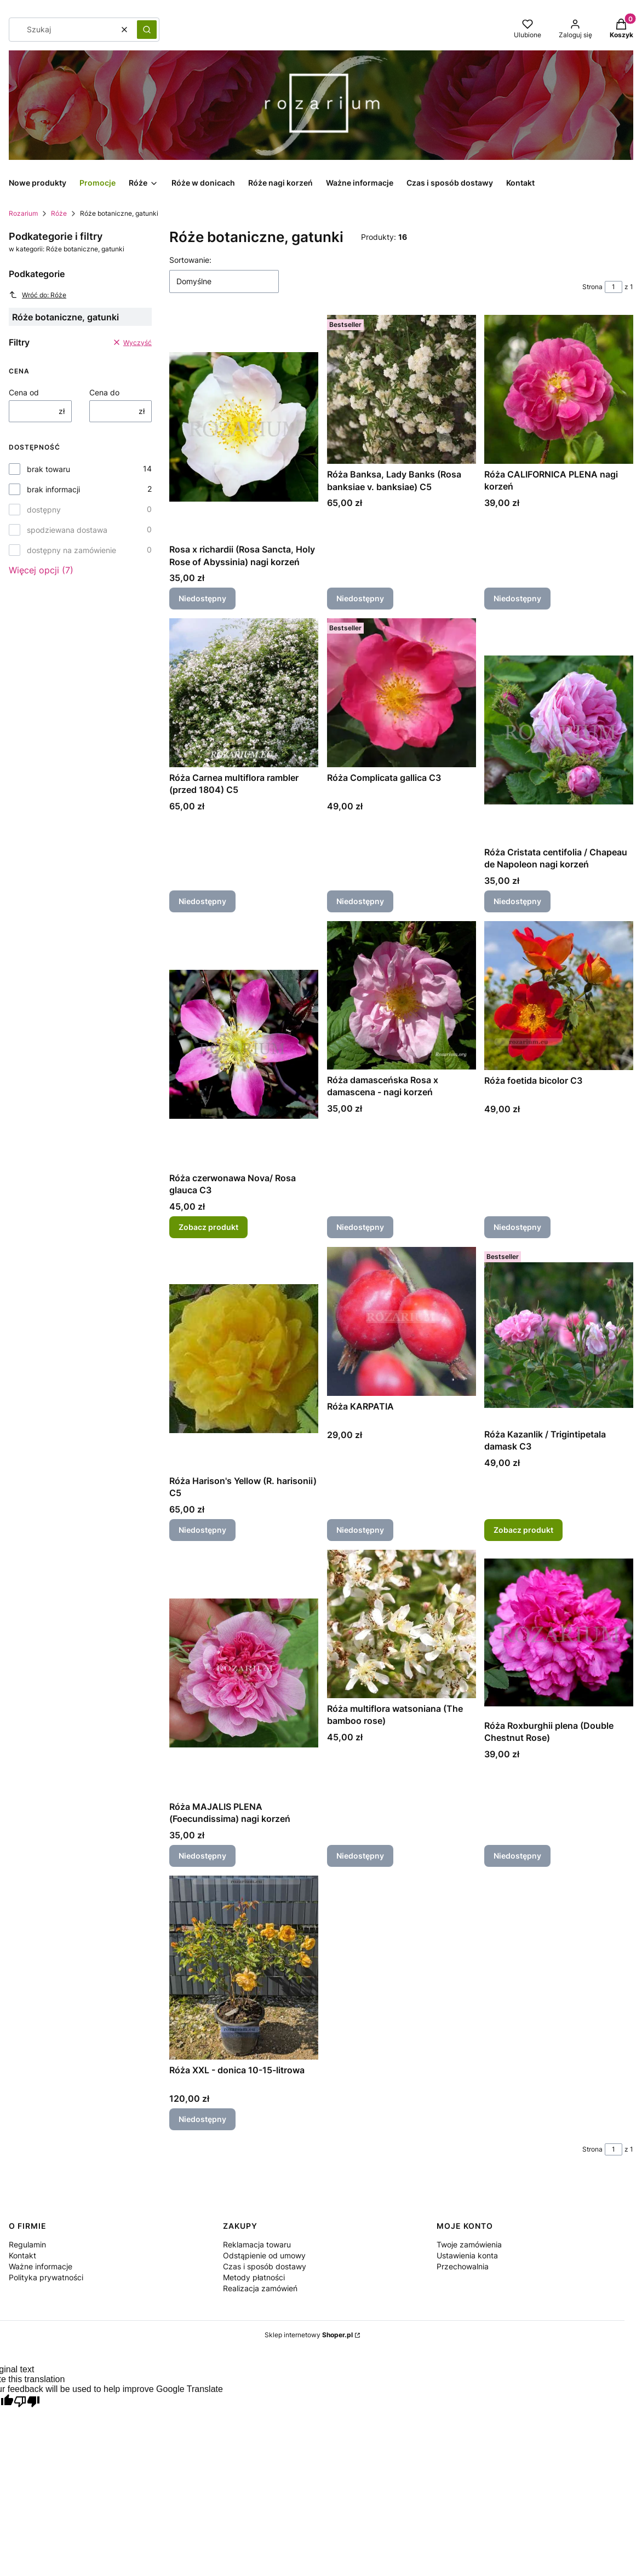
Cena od (24, 392)
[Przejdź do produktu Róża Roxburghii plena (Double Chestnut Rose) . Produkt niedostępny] (558, 1632)
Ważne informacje (40, 2266)
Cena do (104, 392)
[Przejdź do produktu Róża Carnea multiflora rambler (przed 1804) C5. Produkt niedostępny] (243, 692)
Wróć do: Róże (37, 294)
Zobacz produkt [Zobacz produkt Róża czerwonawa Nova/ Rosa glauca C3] (208, 1227)
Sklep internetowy (309, 2335)
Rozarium (23, 213)
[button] (147, 29)
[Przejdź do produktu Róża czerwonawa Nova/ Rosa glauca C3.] (243, 1044)
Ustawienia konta (467, 2255)
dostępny (44, 509)
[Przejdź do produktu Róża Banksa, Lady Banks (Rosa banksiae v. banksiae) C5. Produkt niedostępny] (401, 389)
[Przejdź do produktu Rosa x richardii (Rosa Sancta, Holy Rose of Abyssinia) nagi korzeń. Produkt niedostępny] (243, 427)
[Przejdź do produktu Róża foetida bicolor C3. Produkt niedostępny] (558, 995)
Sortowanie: (190, 259)
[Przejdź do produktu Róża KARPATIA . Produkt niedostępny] (401, 1321)
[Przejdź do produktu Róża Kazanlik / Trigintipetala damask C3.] (558, 1335)
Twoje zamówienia (469, 2244)
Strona (592, 287)
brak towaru (48, 469)
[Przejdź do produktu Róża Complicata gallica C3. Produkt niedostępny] (401, 692)
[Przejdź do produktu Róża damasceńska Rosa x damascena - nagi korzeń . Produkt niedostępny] (401, 995)
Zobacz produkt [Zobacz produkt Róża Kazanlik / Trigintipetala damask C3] (523, 1529)
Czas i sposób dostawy (264, 2266)
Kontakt (22, 2255)
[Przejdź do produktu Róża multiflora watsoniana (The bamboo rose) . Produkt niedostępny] (401, 1624)
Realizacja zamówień (260, 2288)
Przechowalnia (463, 2266)
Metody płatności (254, 2277)
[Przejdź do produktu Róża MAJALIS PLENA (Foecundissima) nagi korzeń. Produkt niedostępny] (243, 1673)
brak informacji (53, 489)
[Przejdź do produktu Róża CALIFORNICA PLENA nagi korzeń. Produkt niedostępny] (558, 389)
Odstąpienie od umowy (264, 2255)
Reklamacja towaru (257, 2244)
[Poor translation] (27, 2402)
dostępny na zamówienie (71, 550)
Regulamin (27, 2244)
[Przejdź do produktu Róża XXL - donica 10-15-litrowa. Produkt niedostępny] (243, 1968)
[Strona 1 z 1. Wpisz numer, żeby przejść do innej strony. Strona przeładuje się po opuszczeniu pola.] (613, 287)
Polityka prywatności (46, 2277)
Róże (59, 213)
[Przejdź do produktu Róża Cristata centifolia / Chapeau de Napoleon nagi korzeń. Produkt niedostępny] (558, 730)
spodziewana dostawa (67, 529)
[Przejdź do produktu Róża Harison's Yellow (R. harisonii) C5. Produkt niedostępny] (243, 1358)
